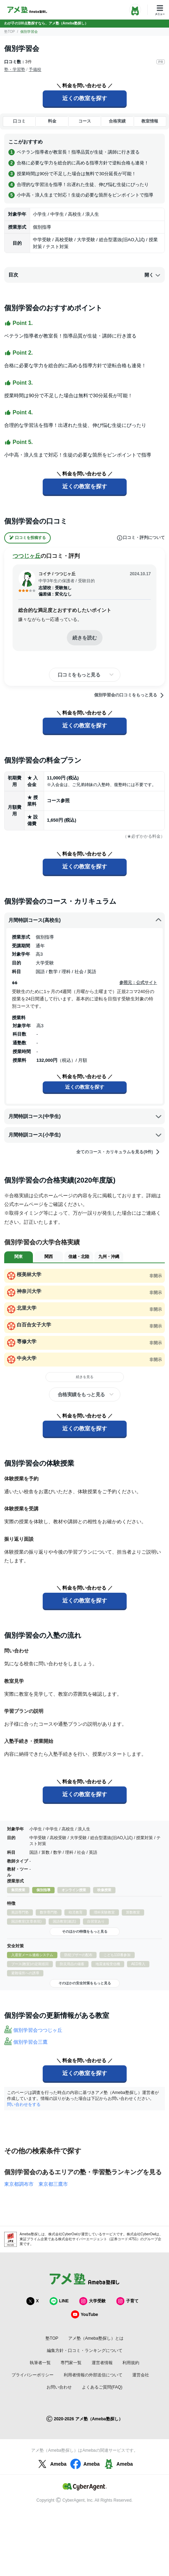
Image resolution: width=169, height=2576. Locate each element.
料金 (52, 121)
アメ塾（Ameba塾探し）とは (96, 2338)
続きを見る (84, 1377)
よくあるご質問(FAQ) (102, 2387)
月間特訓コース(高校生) (85, 920)
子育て (127, 2301)
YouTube (84, 2314)
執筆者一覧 (40, 2362)
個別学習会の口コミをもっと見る (129, 695)
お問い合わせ (59, 2387)
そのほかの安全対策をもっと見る (84, 1983)
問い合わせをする (24, 2104)
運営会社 (140, 2375)
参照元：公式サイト (138, 982)
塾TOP (9, 32)
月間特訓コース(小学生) (85, 1134)
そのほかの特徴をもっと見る (84, 1931)
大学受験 (92, 2301)
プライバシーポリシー (33, 2375)
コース (84, 121)
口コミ (19, 121)
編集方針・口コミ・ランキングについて (84, 2350)
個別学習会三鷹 (30, 2042)
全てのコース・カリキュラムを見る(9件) (118, 1152)
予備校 (35, 69)
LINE (59, 2301)
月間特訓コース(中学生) (85, 1116)
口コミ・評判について (141, 538)
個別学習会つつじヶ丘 (37, 2030)
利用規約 (130, 2362)
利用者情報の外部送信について (93, 2375)
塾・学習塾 (14, 69)
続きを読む (84, 638)
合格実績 (117, 121)
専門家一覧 (71, 2362)
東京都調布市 (19, 2184)
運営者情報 (102, 2362)
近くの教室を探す (84, 98)
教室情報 (149, 121)
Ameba (51, 2464)
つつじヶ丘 (27, 556)
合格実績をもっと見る (81, 1394)
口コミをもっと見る (79, 675)
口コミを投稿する (27, 537)
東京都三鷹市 (53, 2184)
